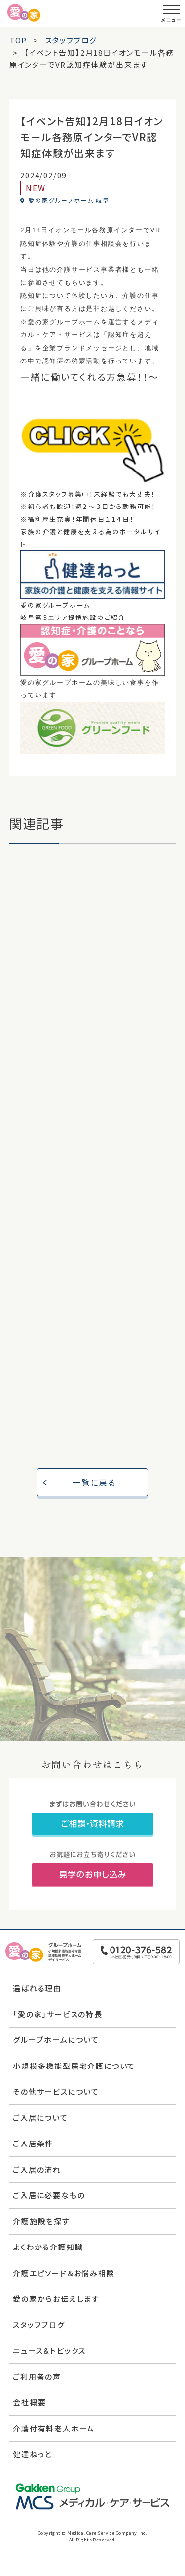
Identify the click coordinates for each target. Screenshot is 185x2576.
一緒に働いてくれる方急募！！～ (89, 376)
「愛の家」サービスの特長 (58, 2014)
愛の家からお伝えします (56, 2298)
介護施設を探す (41, 2221)
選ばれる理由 (37, 1988)
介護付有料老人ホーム (54, 2428)
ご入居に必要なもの (49, 2195)
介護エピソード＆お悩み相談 (63, 2273)
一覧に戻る (94, 1482)
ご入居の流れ (37, 2169)
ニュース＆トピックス (49, 2350)
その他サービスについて (56, 2091)
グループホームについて (56, 2039)
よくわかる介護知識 (48, 2247)
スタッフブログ (39, 2325)
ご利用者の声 (37, 2376)
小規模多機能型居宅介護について (74, 2066)
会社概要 (29, 2402)
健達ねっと (32, 2454)
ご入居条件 (33, 2143)
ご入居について (40, 2117)
